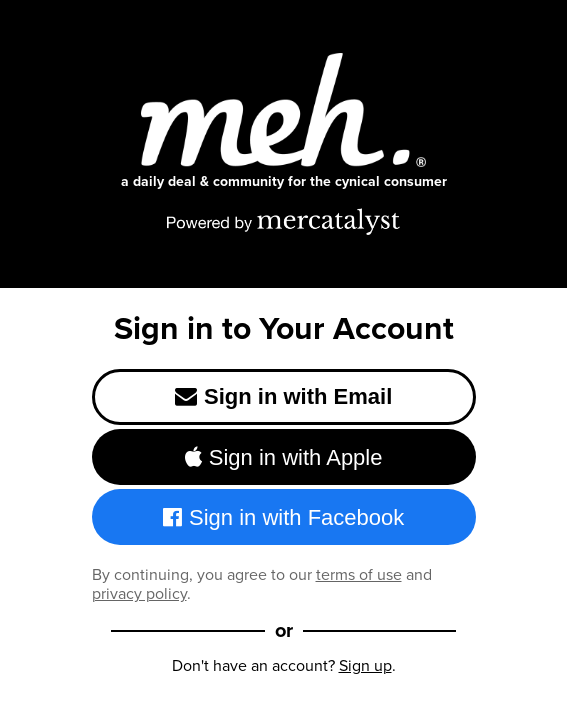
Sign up (365, 665)
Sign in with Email (284, 396)
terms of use (359, 574)
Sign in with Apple (284, 457)
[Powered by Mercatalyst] (284, 221)
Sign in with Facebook (284, 517)
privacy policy (139, 593)
